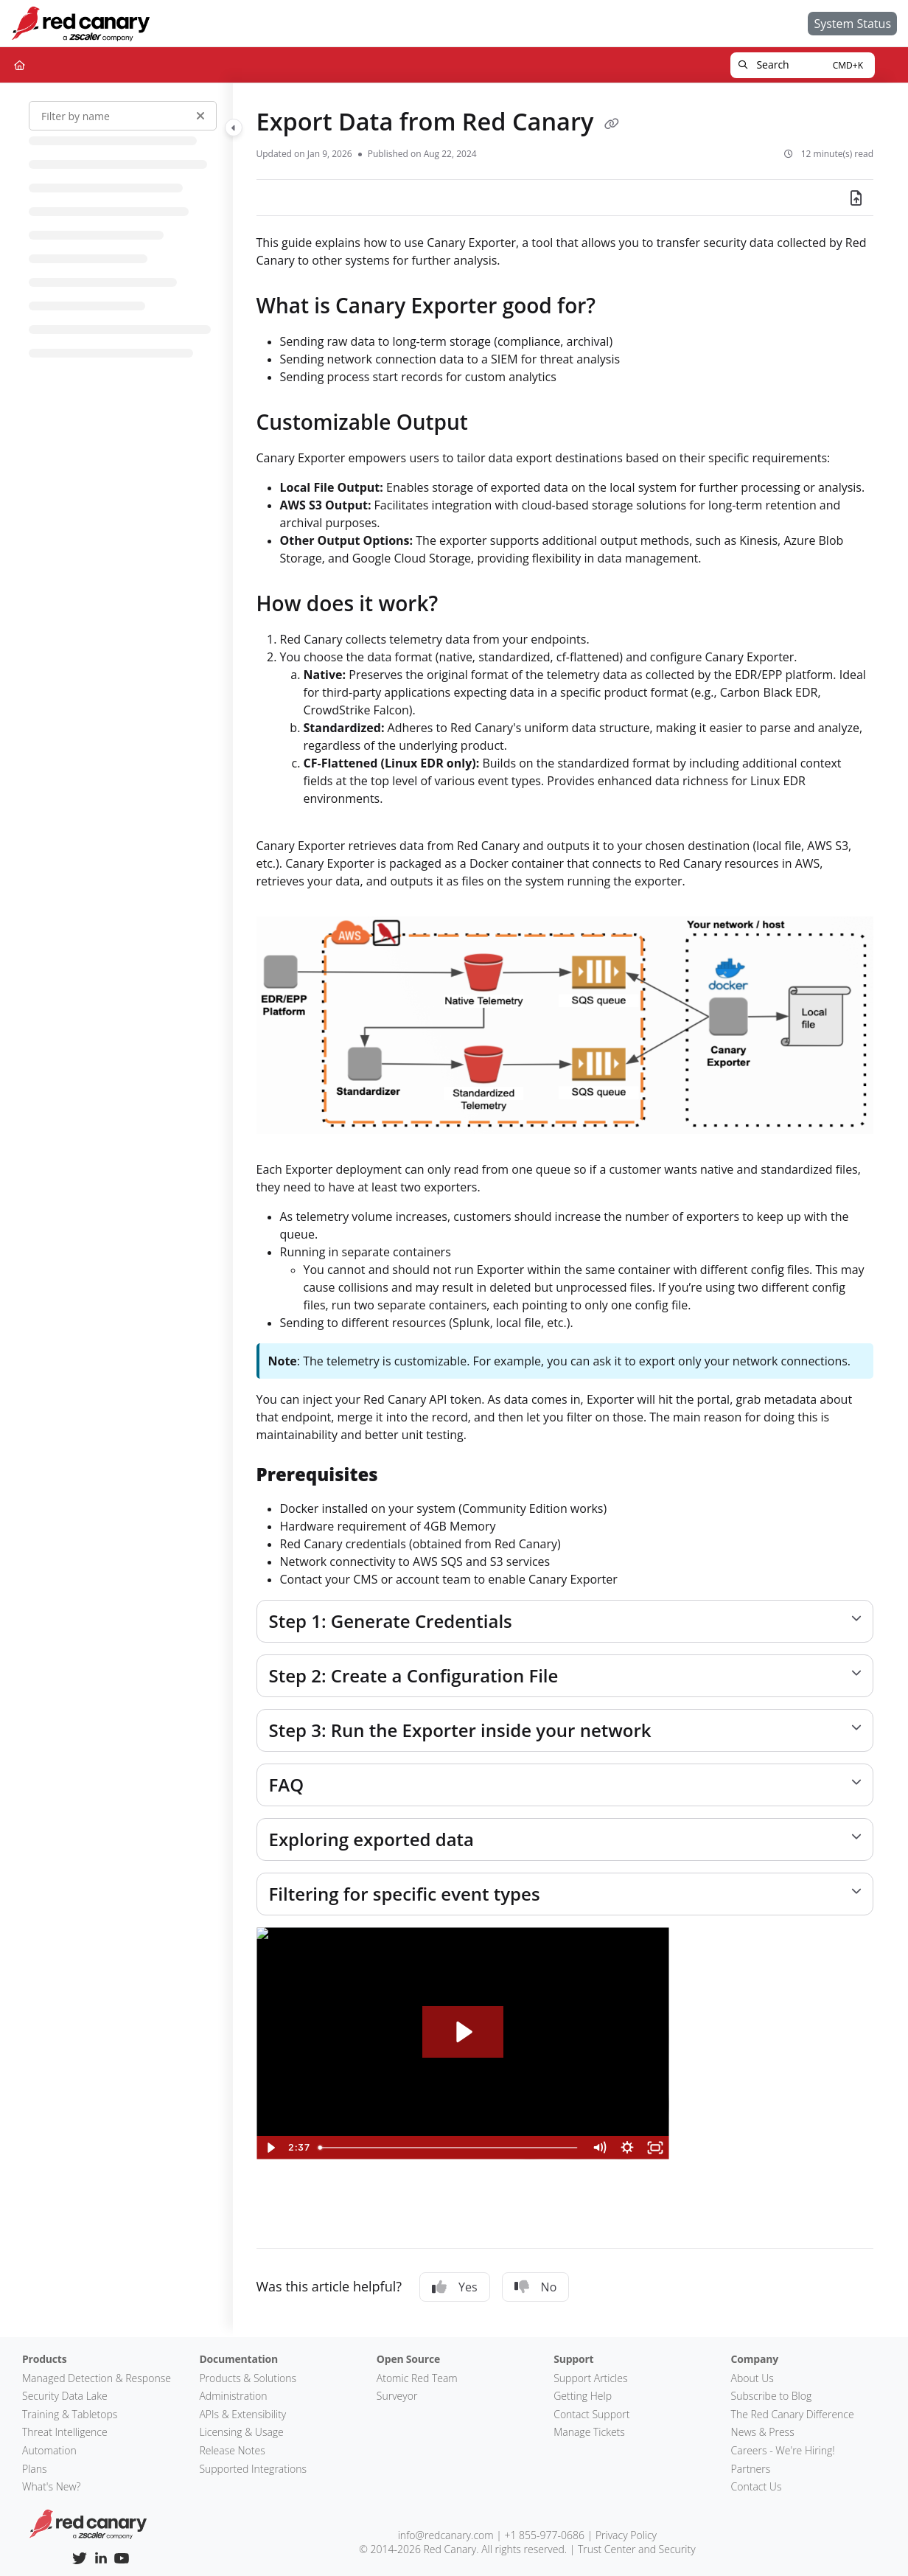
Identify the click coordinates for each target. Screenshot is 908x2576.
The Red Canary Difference (792, 2414)
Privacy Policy (626, 2535)
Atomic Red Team (417, 2378)
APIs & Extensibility (242, 2414)
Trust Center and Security (637, 2549)
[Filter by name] (123, 115)
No (535, 2287)
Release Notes (232, 2450)
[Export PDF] (855, 197)
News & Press (762, 2432)
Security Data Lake (65, 2396)
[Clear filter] (200, 116)
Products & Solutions (247, 2378)
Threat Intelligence (65, 2432)
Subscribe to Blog (771, 2396)
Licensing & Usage (241, 2432)
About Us (752, 2378)
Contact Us (756, 2486)
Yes (455, 2287)
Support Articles (590, 2378)
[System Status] (852, 24)
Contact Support (591, 2414)
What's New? (51, 2486)
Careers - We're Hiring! (783, 2450)
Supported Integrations (253, 2469)
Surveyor (397, 2396)
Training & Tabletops (69, 2414)
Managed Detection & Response (96, 2378)
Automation (49, 2450)
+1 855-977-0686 (544, 2535)
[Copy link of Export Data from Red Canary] (612, 124)
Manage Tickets (589, 2432)
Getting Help (582, 2396)
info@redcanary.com (446, 2535)
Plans (34, 2469)
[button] (802, 65)
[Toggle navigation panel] (233, 127)
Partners (751, 2469)
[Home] (80, 23)
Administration (233, 2396)
